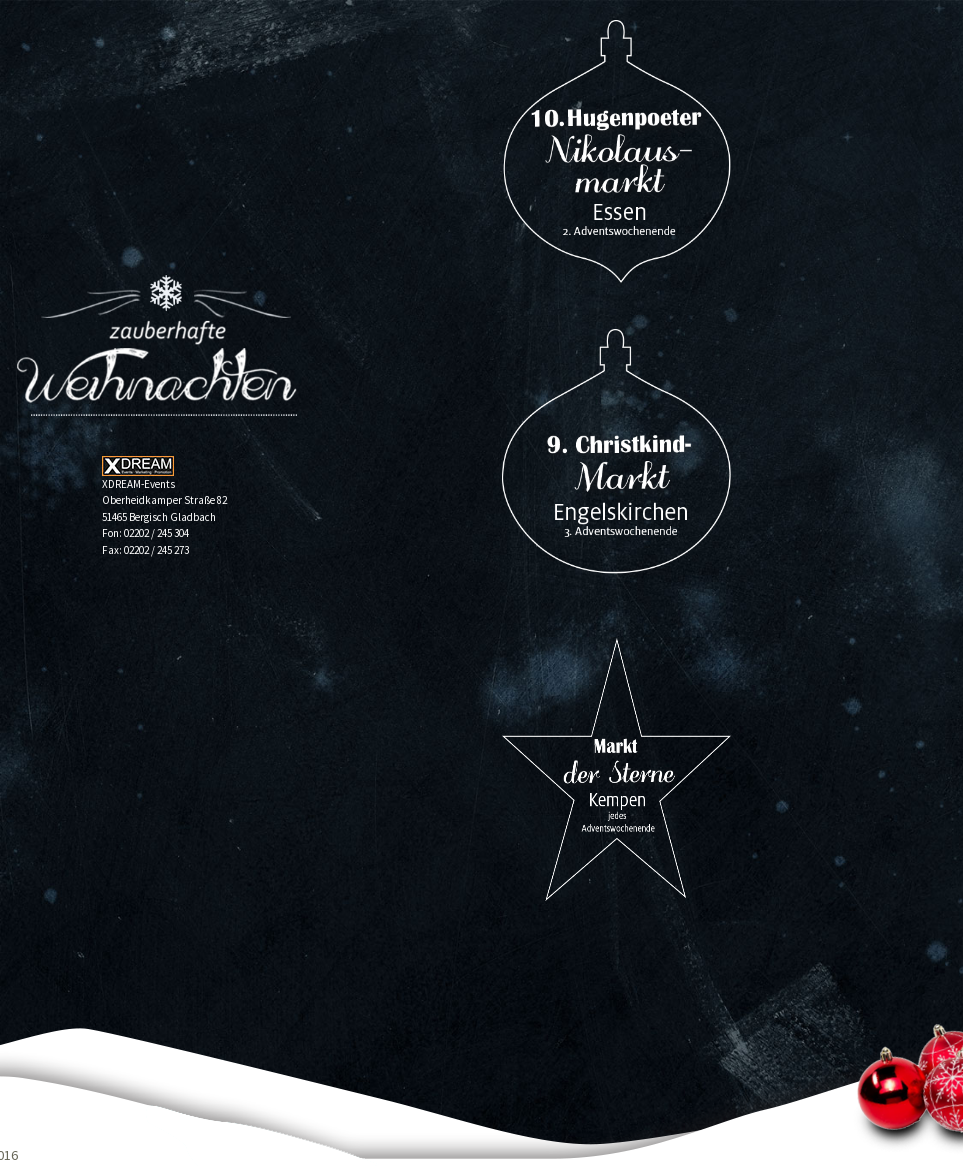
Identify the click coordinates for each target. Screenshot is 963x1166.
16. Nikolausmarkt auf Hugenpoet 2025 (616, 151)
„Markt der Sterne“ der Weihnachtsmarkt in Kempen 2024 (616, 769)
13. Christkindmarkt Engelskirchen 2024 (616, 460)
